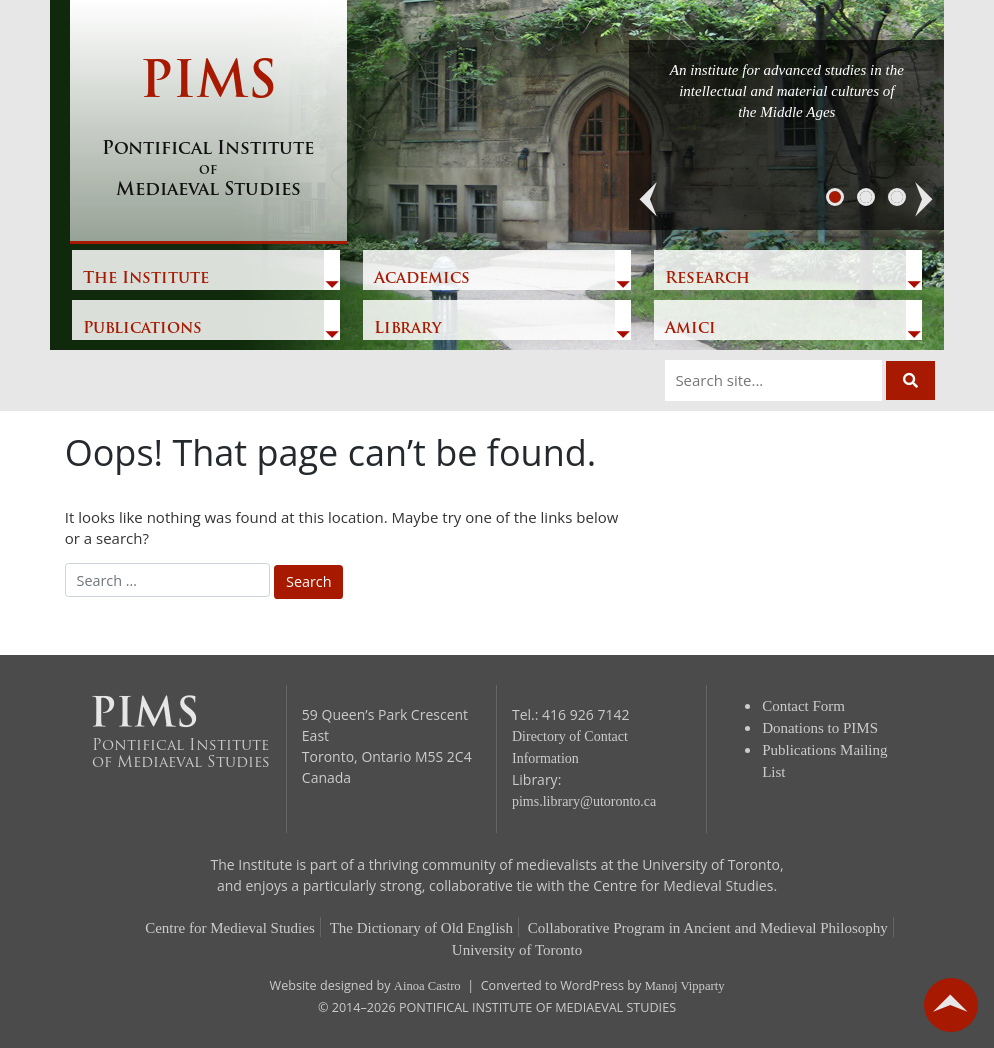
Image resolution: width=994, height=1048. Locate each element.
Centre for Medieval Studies (230, 928)
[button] (649, 200)
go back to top (951, 1005)
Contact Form (803, 706)
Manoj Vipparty (685, 986)
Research (707, 279)
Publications (142, 329)
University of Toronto (517, 950)
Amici (690, 329)
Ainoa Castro (427, 986)
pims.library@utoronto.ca (584, 801)
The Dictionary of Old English (421, 928)
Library (407, 329)
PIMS (208, 130)
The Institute (146, 279)
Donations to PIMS (820, 728)
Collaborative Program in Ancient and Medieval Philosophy (708, 928)
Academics (422, 279)
